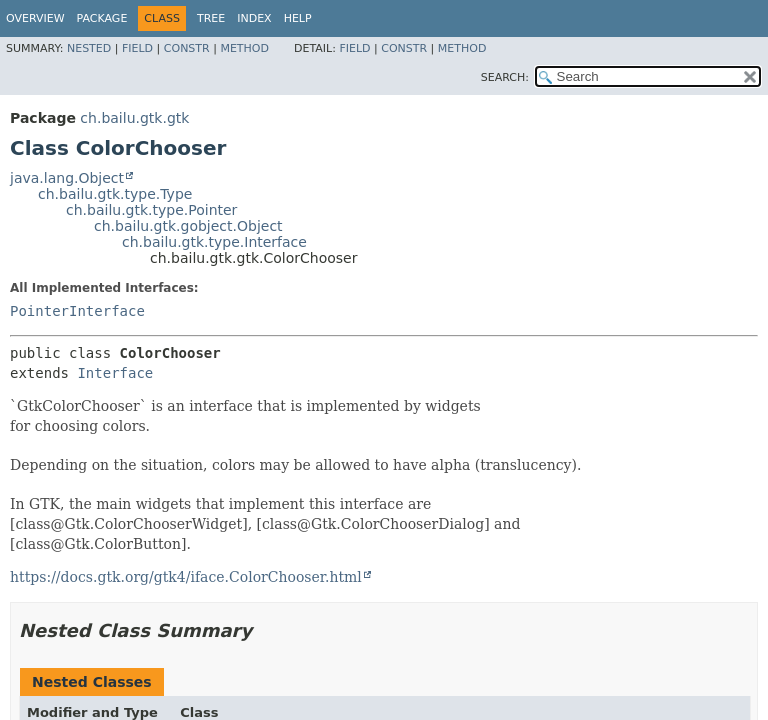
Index (254, 18)
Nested (89, 48)
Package (102, 18)
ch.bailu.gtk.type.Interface (214, 242)
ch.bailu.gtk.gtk (134, 118)
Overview (35, 18)
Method (244, 48)
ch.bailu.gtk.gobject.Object (188, 226)
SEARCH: (505, 77)
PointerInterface (77, 311)
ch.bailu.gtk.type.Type (115, 194)
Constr (187, 48)
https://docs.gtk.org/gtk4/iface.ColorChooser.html (186, 577)
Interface (115, 373)
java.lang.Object (67, 178)
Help (298, 18)
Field (137, 48)
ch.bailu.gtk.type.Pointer (151, 210)
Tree (211, 18)
